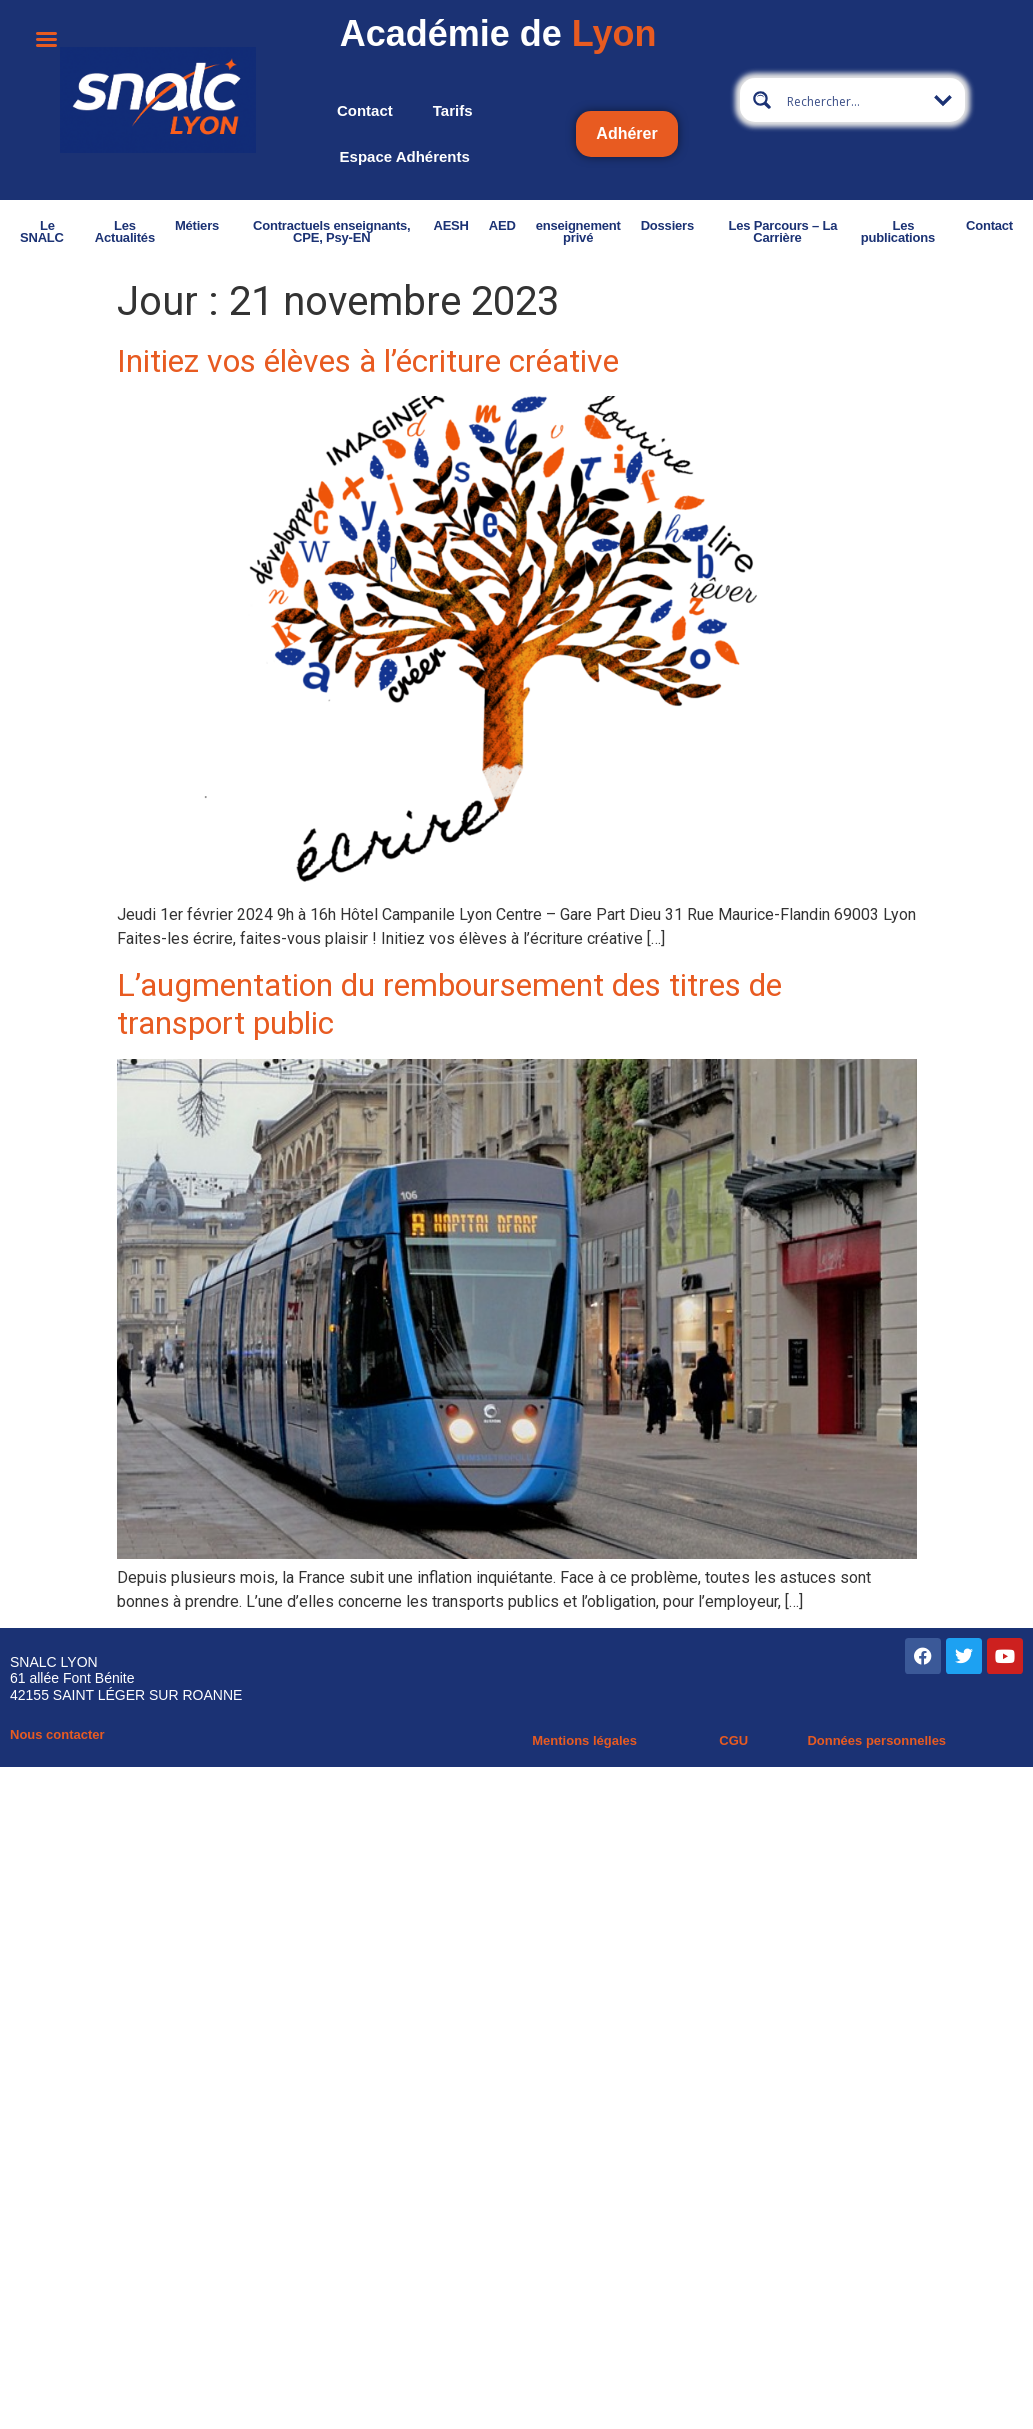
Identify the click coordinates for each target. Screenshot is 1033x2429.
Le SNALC (47, 231)
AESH (450, 225)
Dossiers (673, 225)
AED (502, 225)
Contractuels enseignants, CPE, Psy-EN (332, 231)
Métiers (202, 225)
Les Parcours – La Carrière (783, 231)
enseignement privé (578, 231)
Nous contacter (57, 1734)
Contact (365, 110)
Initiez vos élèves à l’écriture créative (368, 361)
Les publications (903, 231)
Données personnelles (876, 1740)
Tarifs (453, 110)
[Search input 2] (853, 100)
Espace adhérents (405, 156)
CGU (733, 1740)
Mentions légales (584, 1740)
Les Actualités (125, 231)
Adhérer (626, 133)
